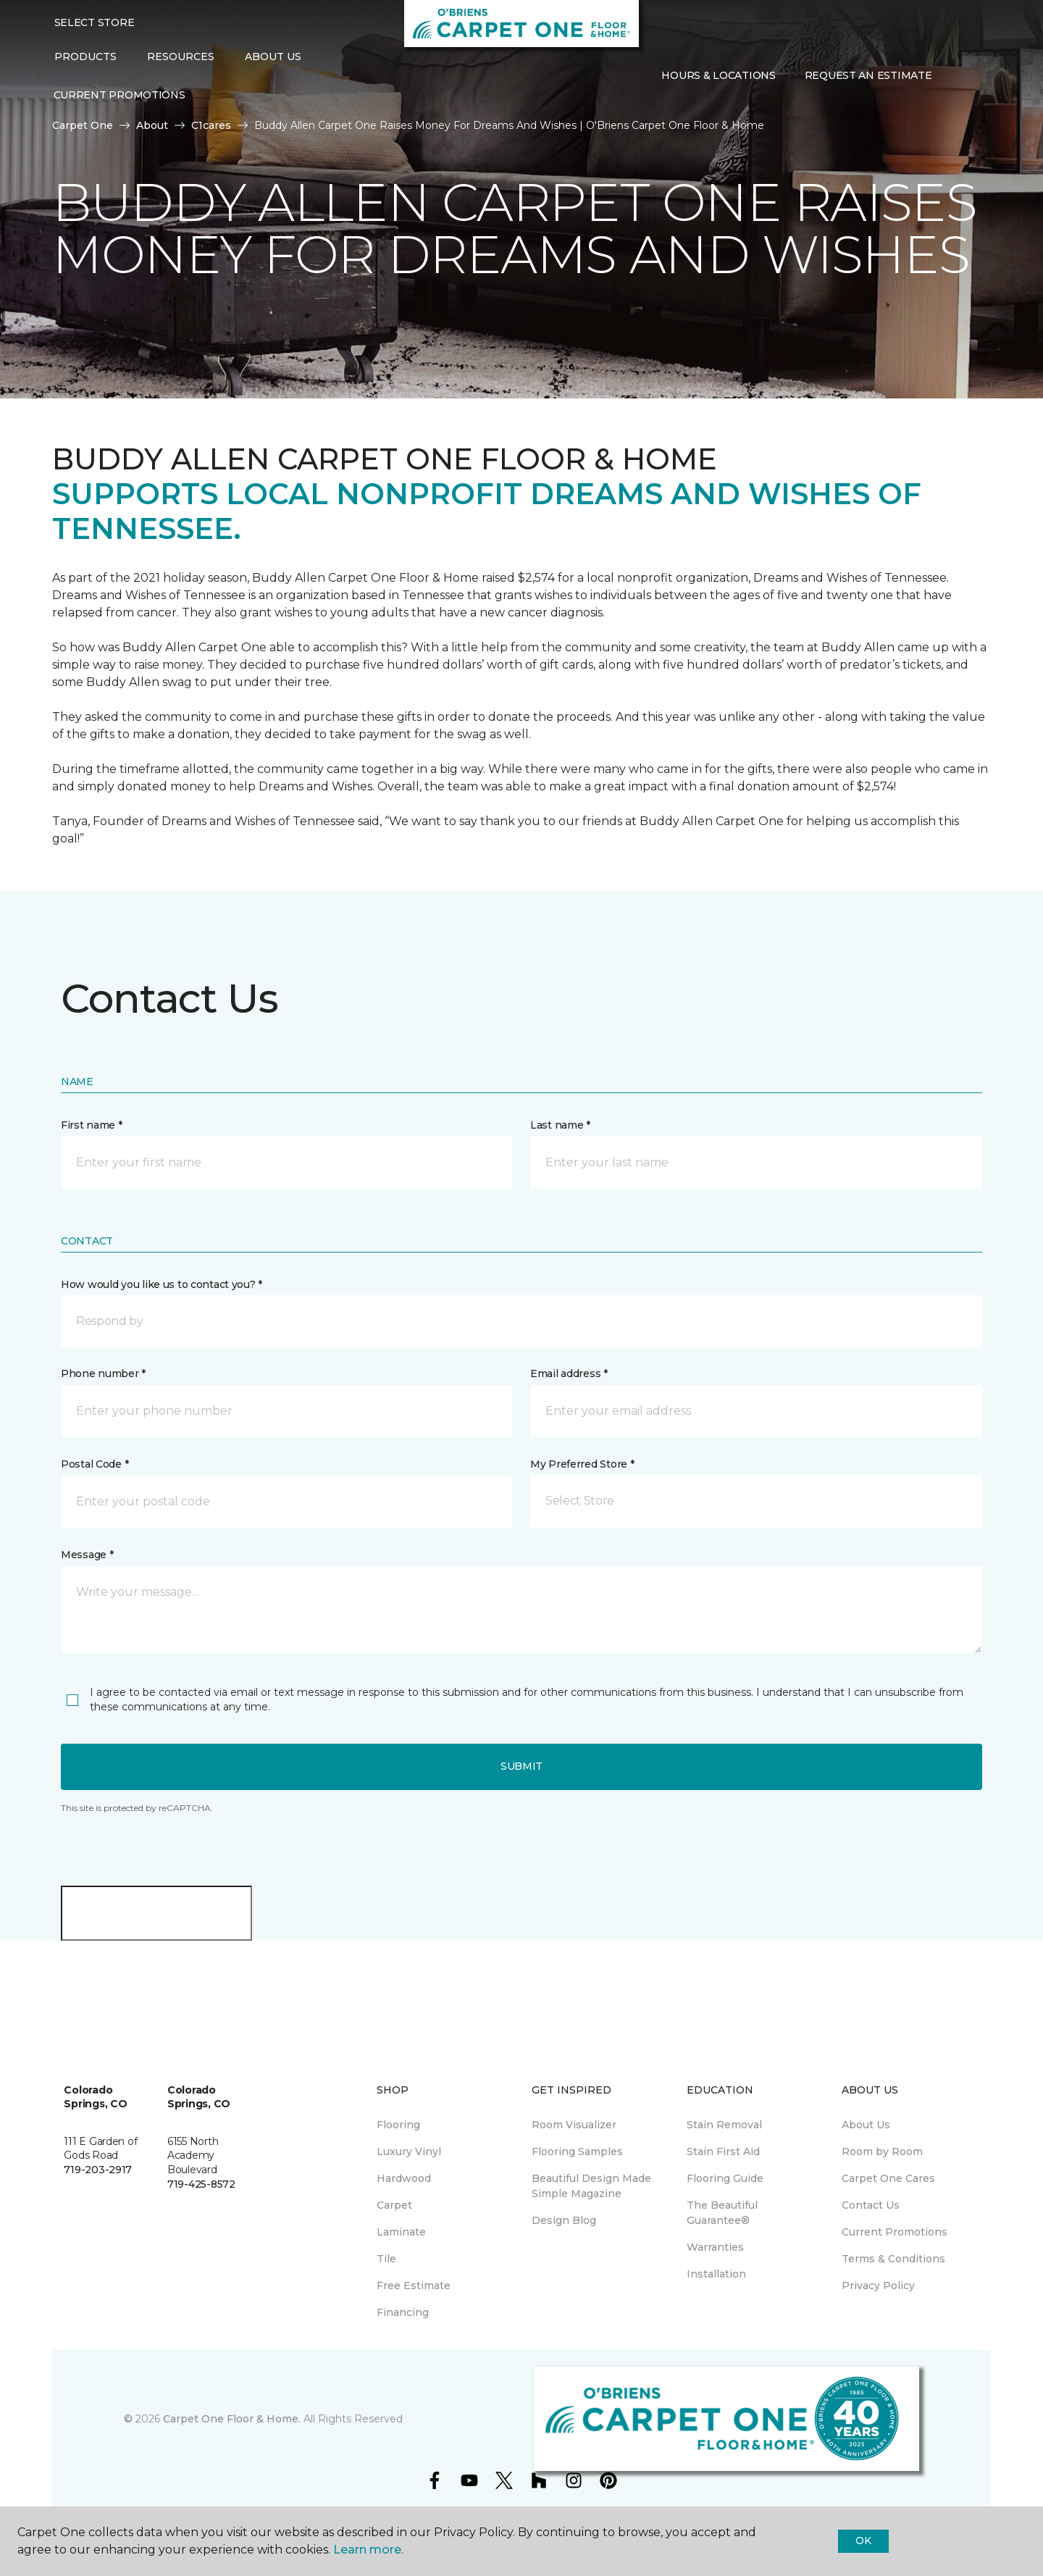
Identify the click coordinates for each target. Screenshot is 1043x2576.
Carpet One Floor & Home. (232, 2418)
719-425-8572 (201, 2184)
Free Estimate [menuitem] (414, 2285)
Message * (87, 1555)
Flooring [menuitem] (398, 2124)
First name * (91, 1125)
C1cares (211, 125)
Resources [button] (180, 56)
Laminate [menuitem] (401, 2231)
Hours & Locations (718, 75)
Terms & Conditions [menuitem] (893, 2258)
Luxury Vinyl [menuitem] (409, 2151)
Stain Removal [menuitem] (724, 2124)
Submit (521, 1766)
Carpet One (82, 125)
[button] (957, 75)
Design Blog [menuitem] (564, 2220)
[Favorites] (975, 75)
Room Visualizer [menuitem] (574, 2124)
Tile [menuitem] (386, 2258)
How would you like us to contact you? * (161, 1284)
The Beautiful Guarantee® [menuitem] (722, 2213)
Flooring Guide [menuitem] (725, 2178)
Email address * (569, 1373)
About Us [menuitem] (866, 2124)
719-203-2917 (98, 2169)
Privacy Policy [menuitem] (878, 2285)
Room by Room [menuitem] (882, 2151)
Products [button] (85, 56)
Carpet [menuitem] (394, 2205)
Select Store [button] (94, 22)
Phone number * (103, 1373)
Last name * (560, 1125)
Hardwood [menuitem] (404, 2178)
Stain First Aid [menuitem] (723, 2151)
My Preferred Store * (582, 1464)
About (152, 125)
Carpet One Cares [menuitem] (888, 2178)
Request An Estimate (868, 75)
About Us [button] (273, 56)
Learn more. (368, 2549)
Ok (863, 2540)
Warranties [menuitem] (715, 2247)
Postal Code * (94, 1464)
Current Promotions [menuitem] (119, 94)
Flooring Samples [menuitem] (577, 2151)
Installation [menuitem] (716, 2273)
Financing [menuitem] (403, 2312)
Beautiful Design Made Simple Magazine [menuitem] (591, 2186)
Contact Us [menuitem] (871, 2205)
